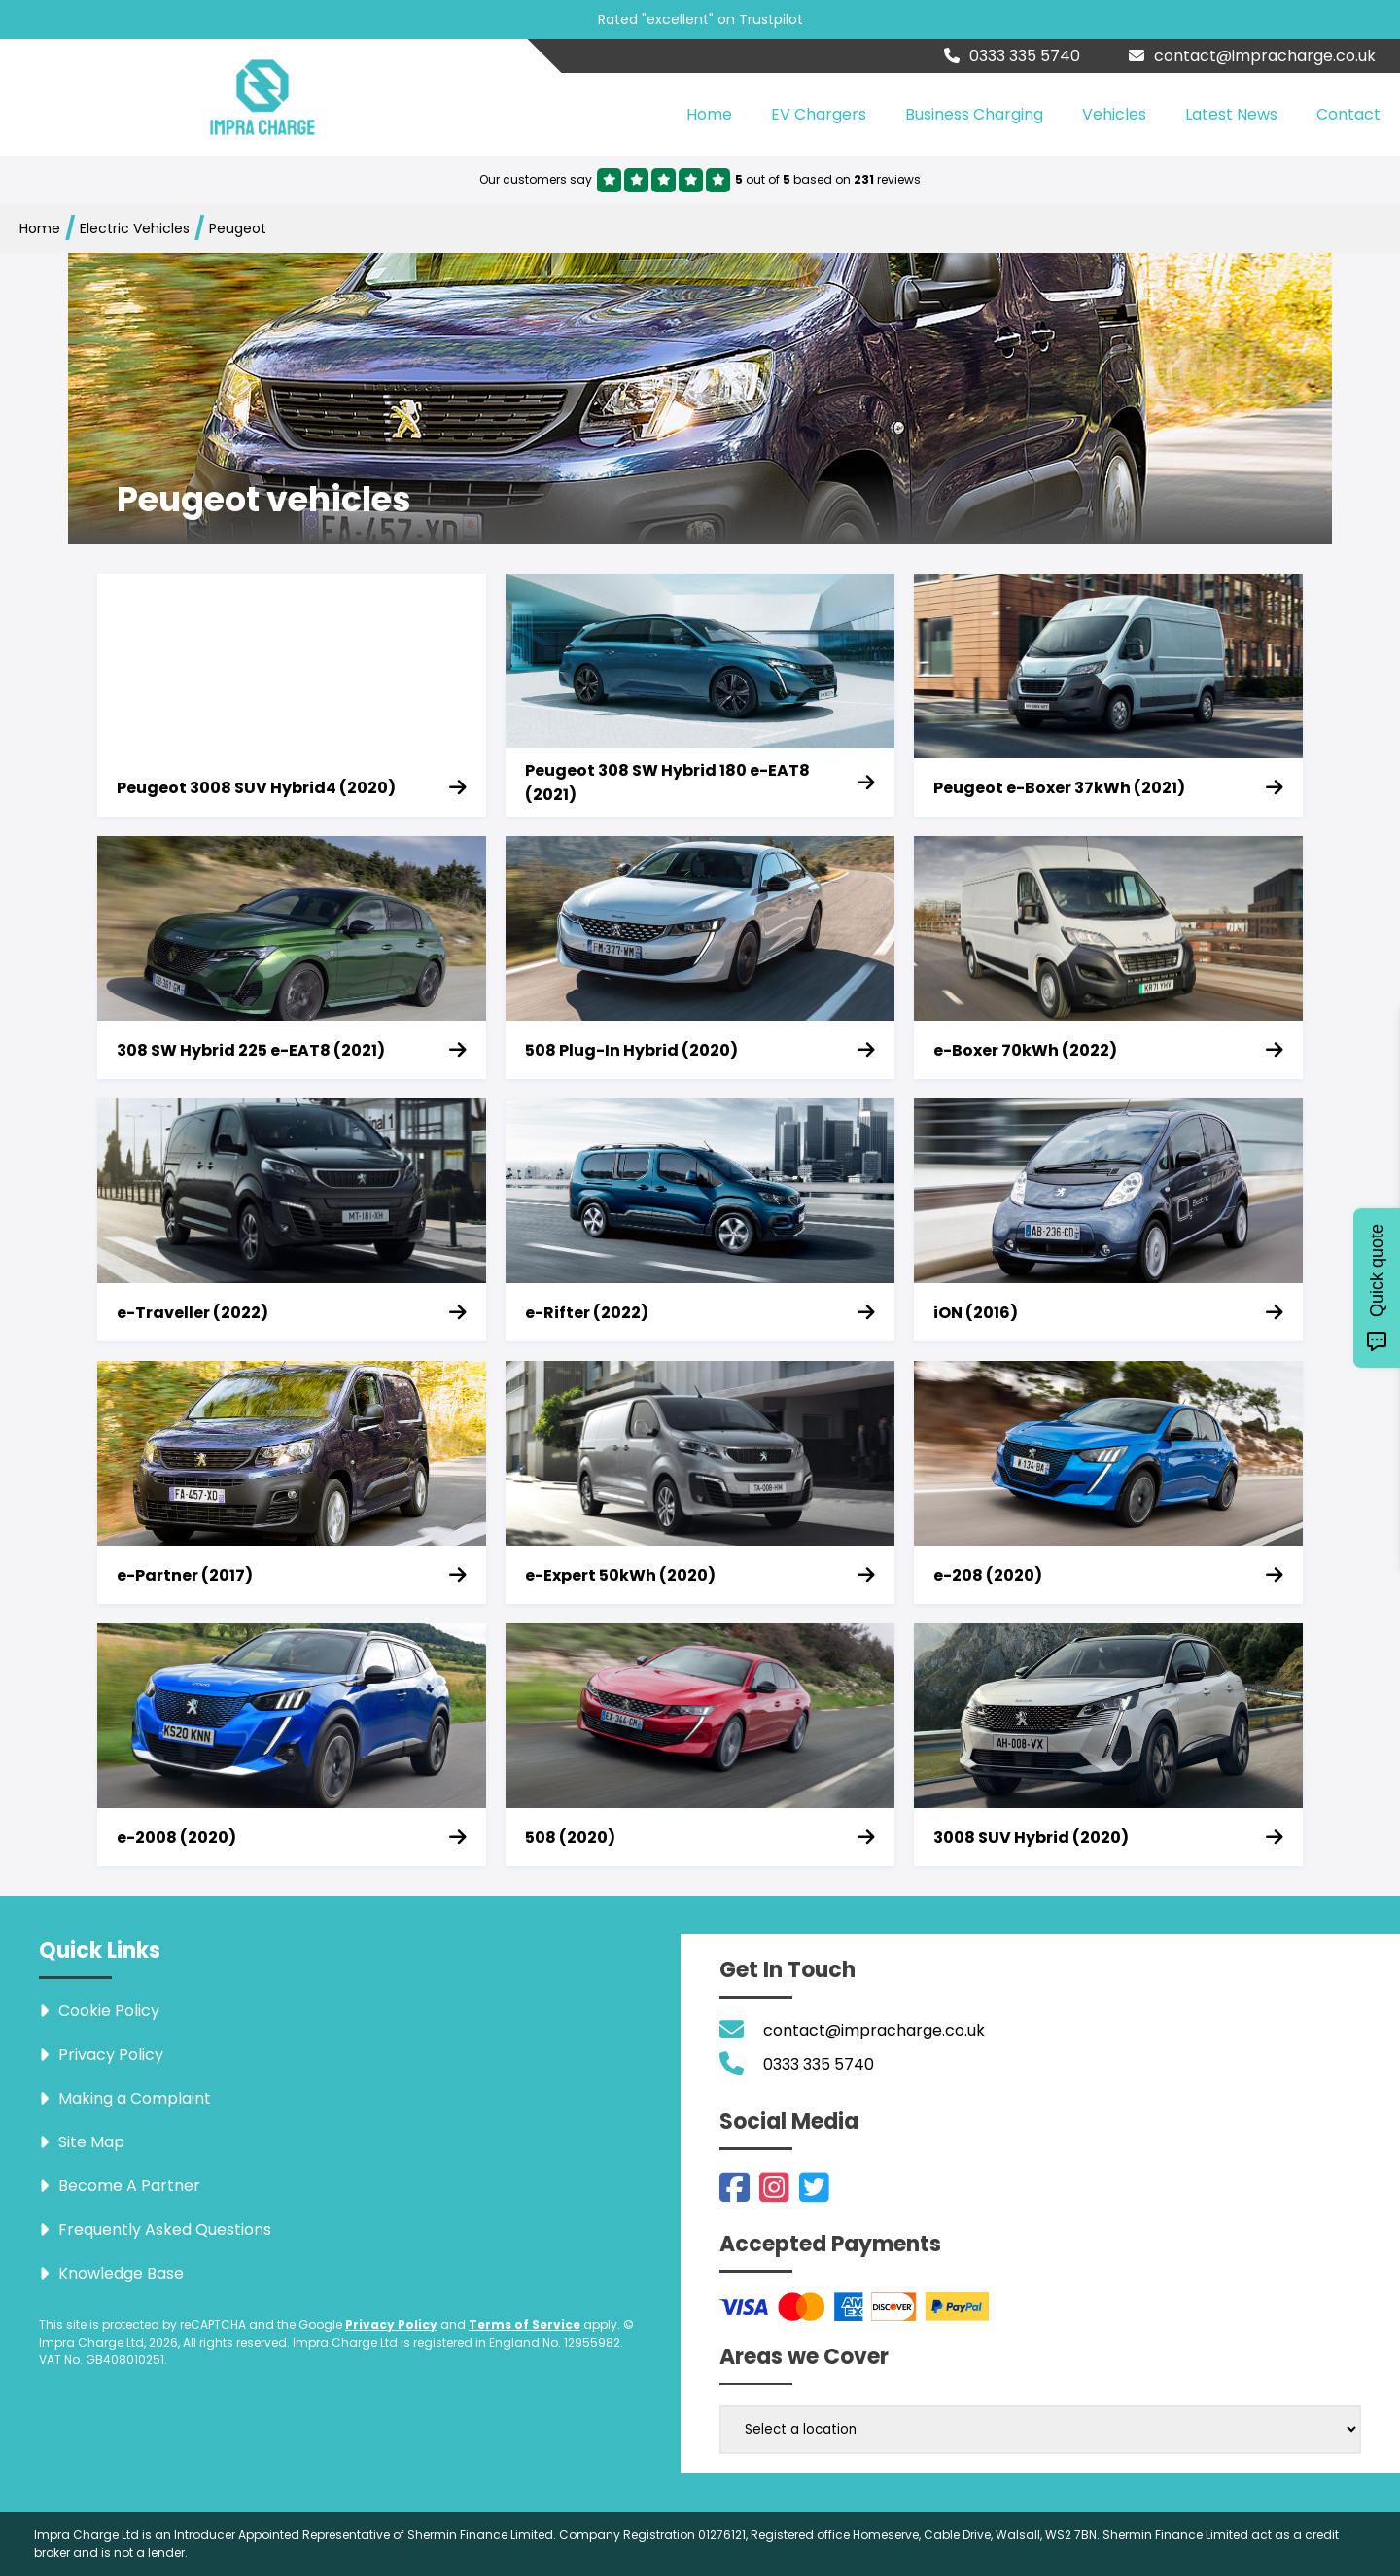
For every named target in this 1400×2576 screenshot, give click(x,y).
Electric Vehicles (135, 228)
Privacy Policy (391, 2324)
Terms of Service (524, 2324)
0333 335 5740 (1012, 56)
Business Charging (974, 114)
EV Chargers (818, 114)
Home (709, 114)
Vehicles (1114, 114)
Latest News (1231, 114)
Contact (1348, 114)
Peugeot (237, 228)
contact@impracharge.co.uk (1252, 56)
